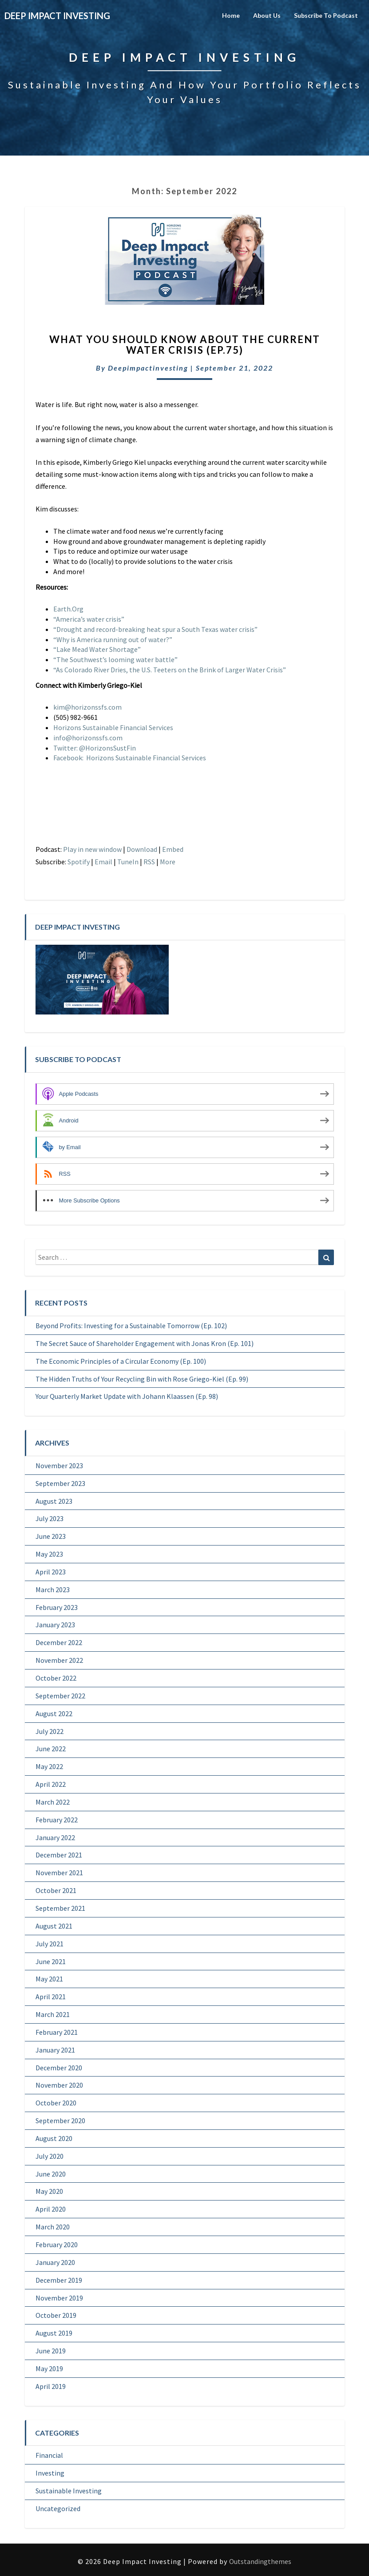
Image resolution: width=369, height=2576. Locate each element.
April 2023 (51, 1571)
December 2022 (59, 1642)
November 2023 (59, 1465)
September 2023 (60, 1483)
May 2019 (49, 2368)
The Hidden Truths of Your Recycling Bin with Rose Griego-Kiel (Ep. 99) (142, 1378)
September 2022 (60, 1695)
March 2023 (53, 1589)
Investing (50, 2472)
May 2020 (49, 2191)
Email (103, 861)
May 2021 (49, 1978)
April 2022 (51, 1784)
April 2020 (51, 2209)
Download (142, 849)
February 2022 (57, 1819)
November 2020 (59, 2085)
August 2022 (54, 1713)
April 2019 (51, 2386)
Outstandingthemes (260, 2561)
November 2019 (59, 2297)
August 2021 (54, 1925)
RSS (149, 861)
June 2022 (51, 1748)
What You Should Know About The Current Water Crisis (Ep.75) (184, 344)
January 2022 (55, 1837)
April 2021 (51, 1996)
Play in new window (92, 849)
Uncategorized (58, 2508)
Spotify (78, 861)
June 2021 (51, 1961)
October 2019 (56, 2315)
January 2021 (55, 2049)
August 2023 (54, 1501)
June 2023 (51, 1536)
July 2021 (49, 1943)
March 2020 (53, 2226)
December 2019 (59, 2280)
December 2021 (59, 1854)
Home (231, 15)
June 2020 (51, 2173)
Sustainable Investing (69, 2490)
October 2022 (56, 1677)
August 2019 (54, 2332)
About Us (267, 15)
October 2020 (56, 2102)
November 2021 (59, 1872)
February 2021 (57, 2032)
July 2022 (49, 1731)
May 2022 (49, 1766)
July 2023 (49, 1518)
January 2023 (55, 1624)
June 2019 (51, 2350)
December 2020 (59, 2067)
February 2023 (57, 1607)
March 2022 (53, 1801)
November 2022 (59, 1660)
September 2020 (60, 2120)
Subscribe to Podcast (326, 15)
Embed (172, 849)
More (167, 861)
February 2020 (57, 2244)
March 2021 (53, 2014)
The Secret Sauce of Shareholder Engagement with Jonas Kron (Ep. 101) (145, 1343)
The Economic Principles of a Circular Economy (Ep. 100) (121, 1361)
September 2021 (60, 1908)
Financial (49, 2455)
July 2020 (49, 2156)
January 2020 (55, 2262)
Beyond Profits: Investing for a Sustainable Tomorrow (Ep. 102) (131, 1325)
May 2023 (49, 1554)
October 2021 (56, 1890)
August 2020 (54, 2138)
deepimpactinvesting (148, 367)
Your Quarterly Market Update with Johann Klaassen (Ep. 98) (127, 1396)
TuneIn (128, 861)
